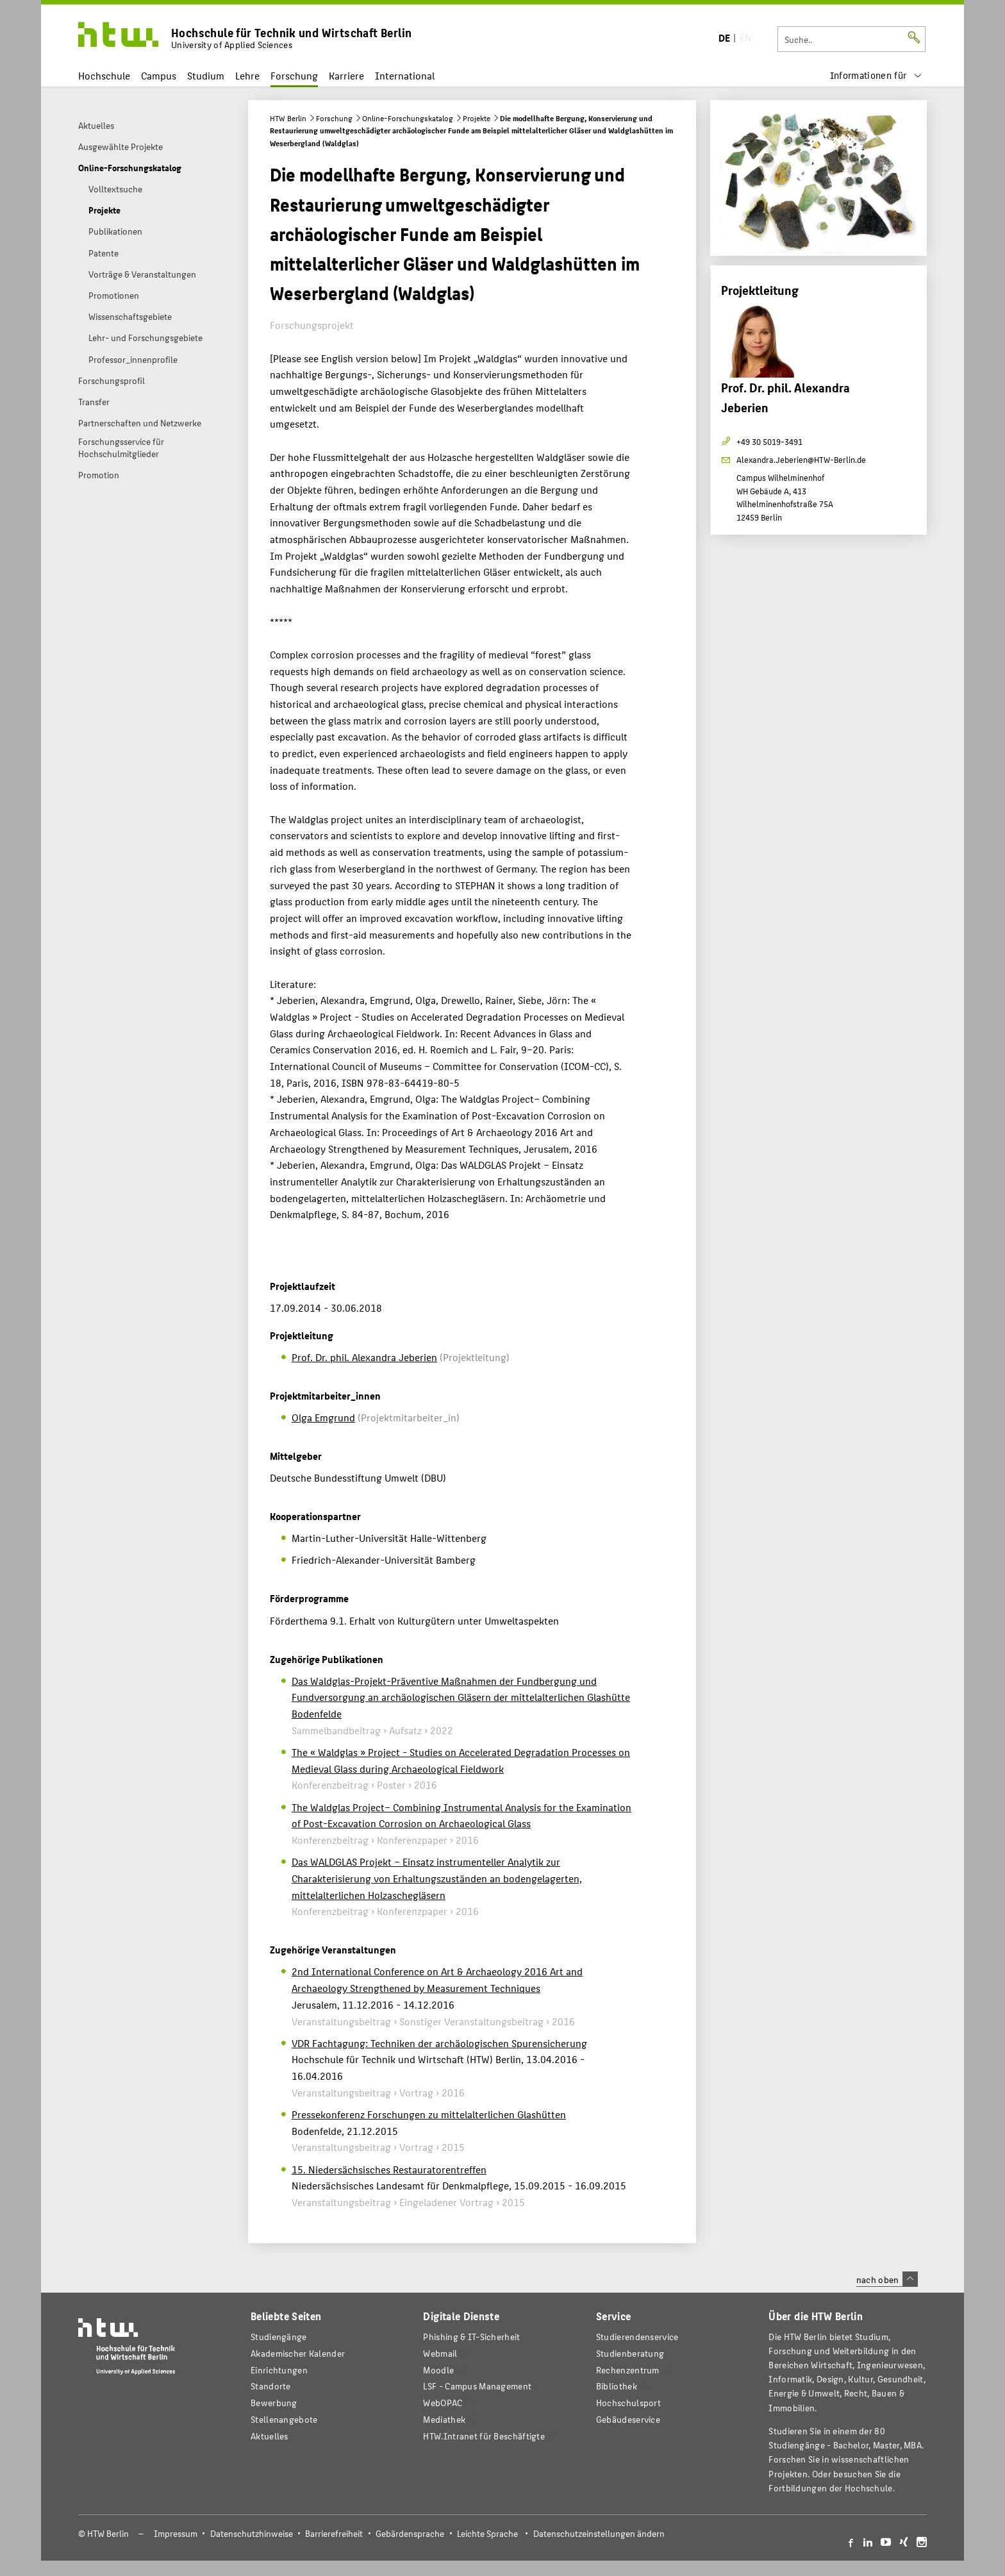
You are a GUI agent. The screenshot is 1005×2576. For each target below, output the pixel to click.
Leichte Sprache (487, 2533)
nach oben (887, 2279)
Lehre (247, 75)
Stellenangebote (284, 2419)
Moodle (438, 2370)
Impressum (175, 2533)
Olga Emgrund (323, 1417)
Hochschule (104, 75)
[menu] (876, 75)
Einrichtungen (279, 2370)
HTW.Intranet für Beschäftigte (484, 2436)
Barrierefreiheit (334, 2533)
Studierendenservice (637, 2336)
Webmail (440, 2353)
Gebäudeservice (628, 2419)
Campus (158, 75)
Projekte (476, 118)
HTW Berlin (288, 118)
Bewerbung (274, 2402)
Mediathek (444, 2419)
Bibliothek (616, 2386)
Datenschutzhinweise (251, 2533)
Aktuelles (269, 2436)
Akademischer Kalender (298, 2353)
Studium (205, 75)
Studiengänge (279, 2336)
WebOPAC (442, 2402)
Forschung (294, 75)
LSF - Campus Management (477, 2386)
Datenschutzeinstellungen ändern (599, 2533)
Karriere (346, 75)
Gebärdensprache (410, 2533)
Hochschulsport (628, 2402)
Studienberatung (630, 2353)
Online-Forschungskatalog (407, 118)
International (405, 75)
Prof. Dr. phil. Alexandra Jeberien (364, 1357)
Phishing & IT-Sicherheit (471, 2336)
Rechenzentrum (628, 2370)
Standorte (271, 2386)
